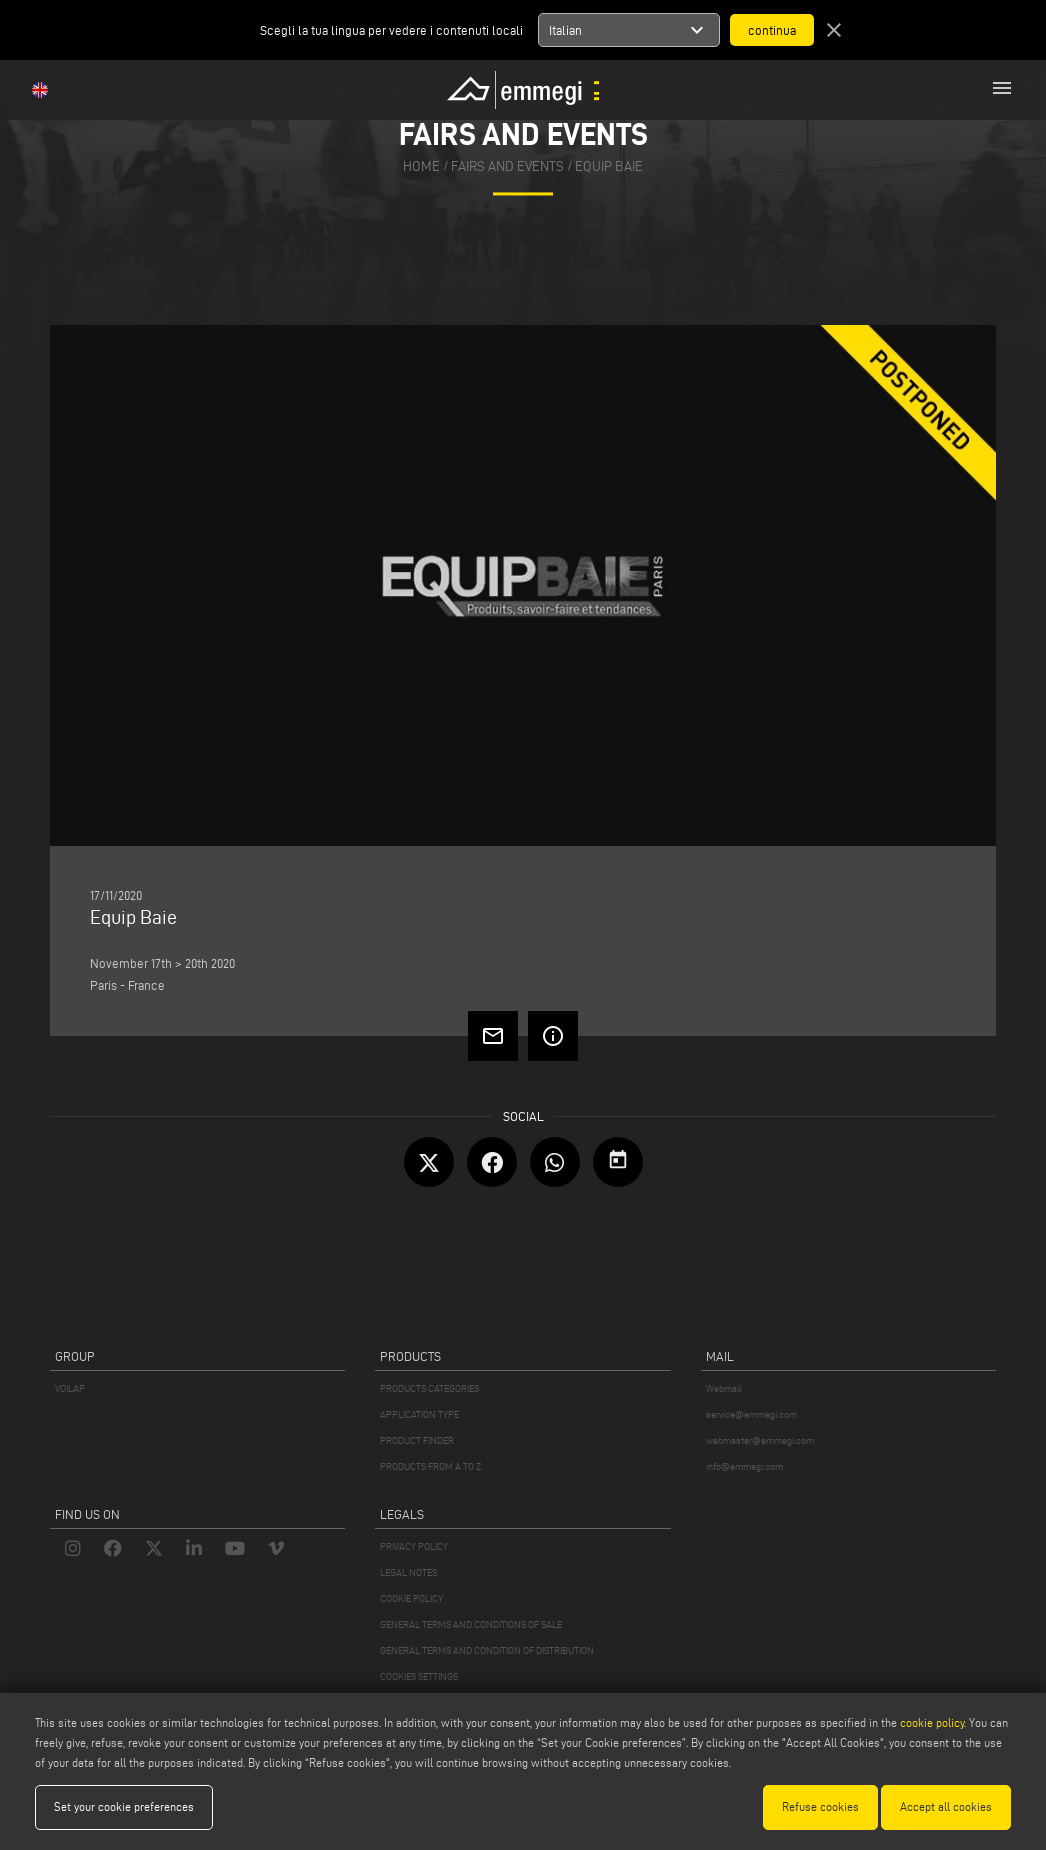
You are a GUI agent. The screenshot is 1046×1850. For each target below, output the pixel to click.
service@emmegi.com (751, 1414)
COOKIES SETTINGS (419, 1676)
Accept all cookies (946, 1806)
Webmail (724, 1388)
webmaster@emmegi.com (760, 1440)
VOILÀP (70, 1388)
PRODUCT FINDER (417, 1440)
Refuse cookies (820, 1806)
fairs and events (507, 166)
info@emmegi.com (744, 1466)
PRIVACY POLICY (414, 1546)
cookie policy (932, 1722)
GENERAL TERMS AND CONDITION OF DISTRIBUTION (487, 1650)
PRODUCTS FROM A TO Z (430, 1466)
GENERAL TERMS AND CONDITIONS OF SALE (471, 1624)
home (421, 166)
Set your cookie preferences (124, 1806)
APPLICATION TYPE (419, 1414)
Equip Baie (609, 166)
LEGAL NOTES (408, 1572)
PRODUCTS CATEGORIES (429, 1388)
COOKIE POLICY (411, 1598)
